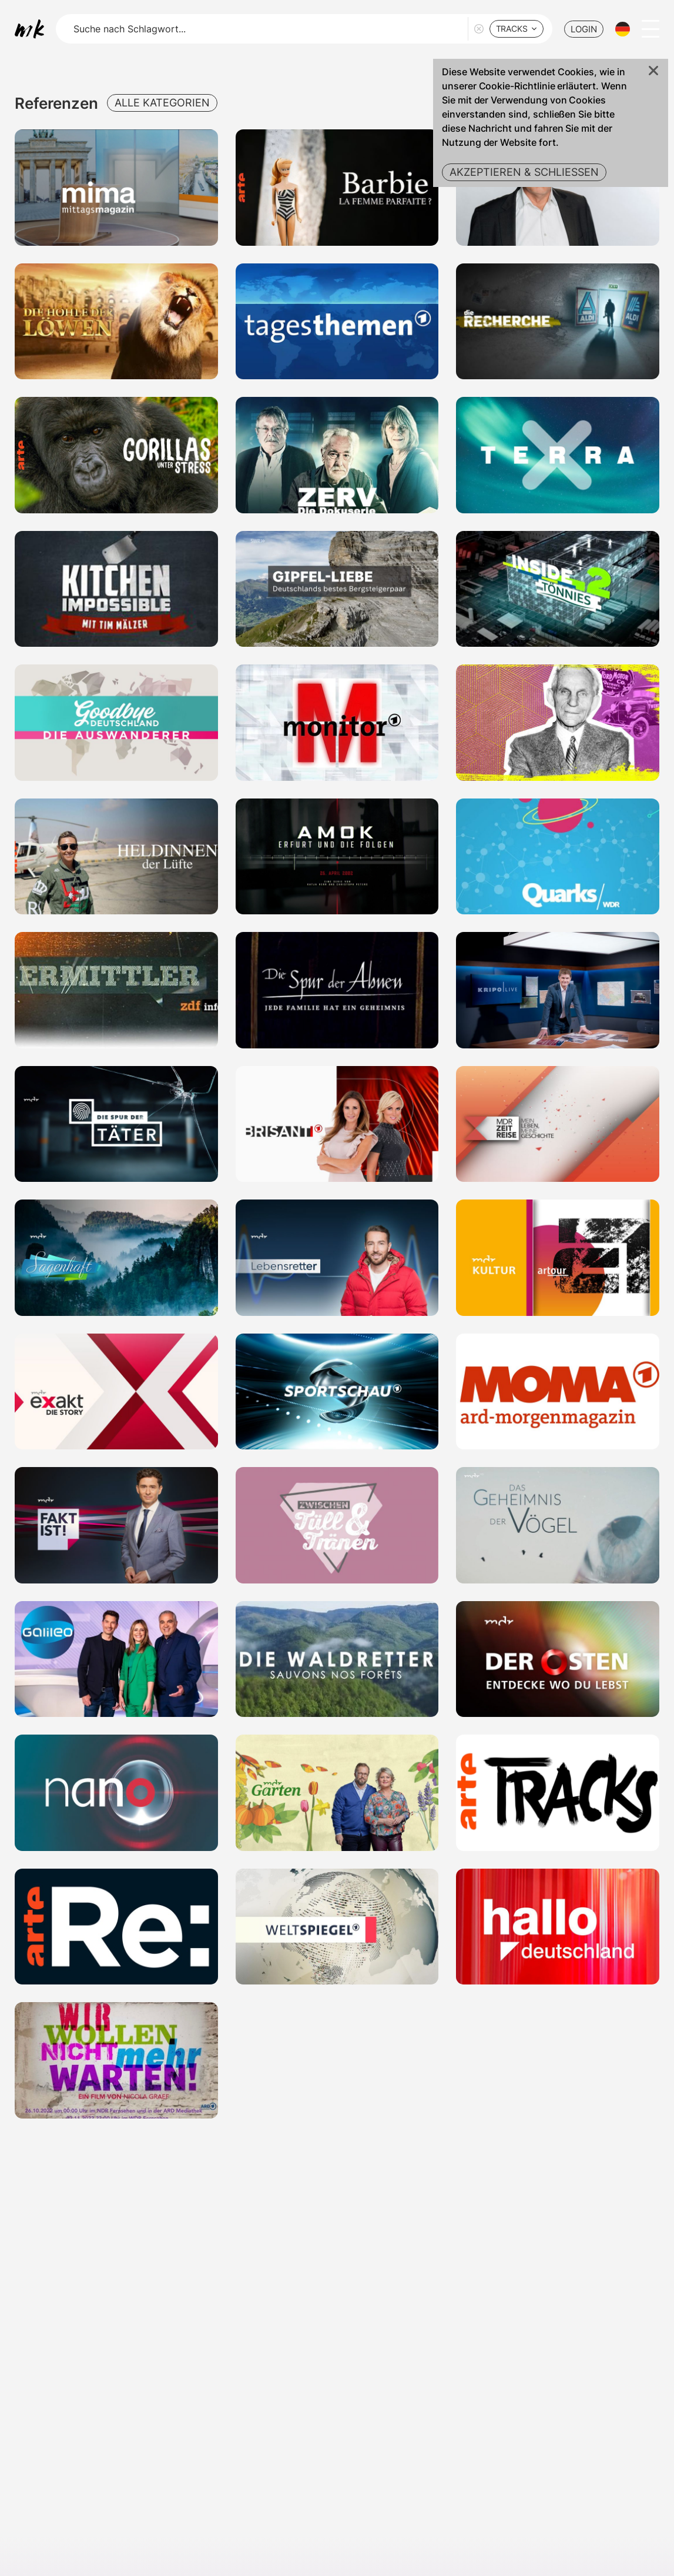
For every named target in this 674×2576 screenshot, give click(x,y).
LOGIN (584, 29)
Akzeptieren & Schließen (524, 172)
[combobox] (516, 29)
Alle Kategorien (162, 102)
